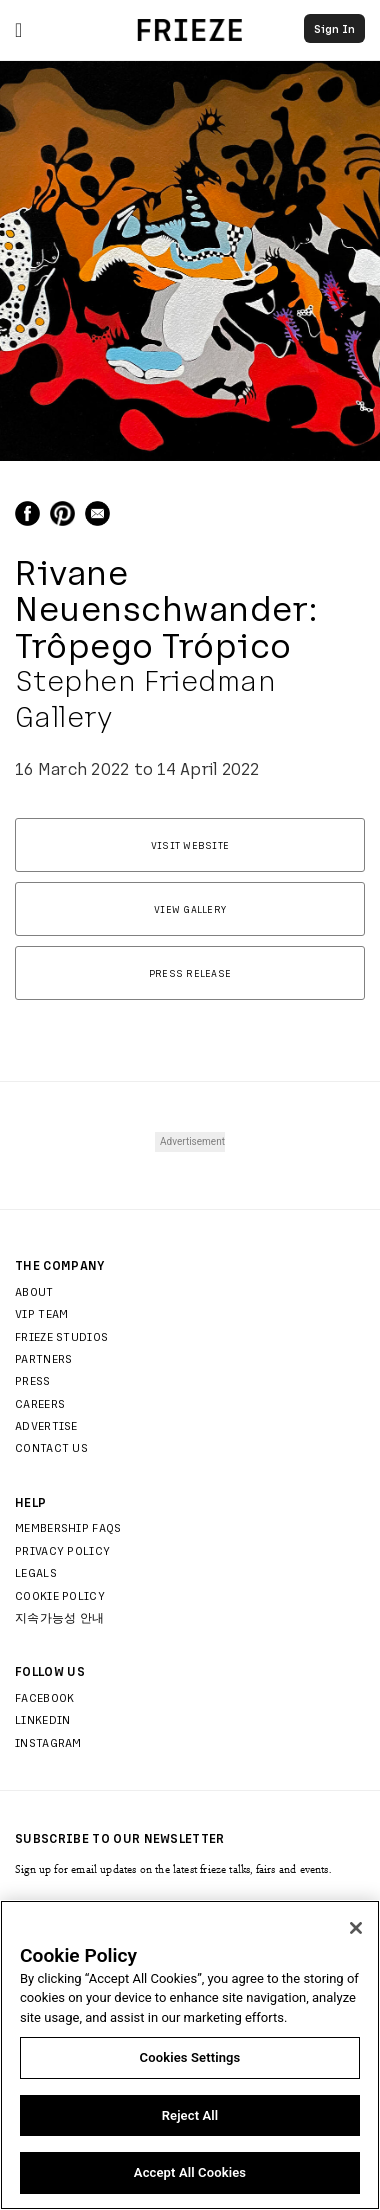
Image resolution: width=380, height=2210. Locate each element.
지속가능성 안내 (59, 1617)
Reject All (190, 2115)
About (34, 1291)
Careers (40, 1403)
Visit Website (190, 845)
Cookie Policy (60, 1595)
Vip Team (41, 1313)
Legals (36, 1572)
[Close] (356, 1928)
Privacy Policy (62, 1550)
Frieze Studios (61, 1336)
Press (33, 1380)
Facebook (44, 1697)
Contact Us (51, 1447)
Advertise (46, 1425)
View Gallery (190, 909)
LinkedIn (42, 1719)
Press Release (190, 973)
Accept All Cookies (190, 2172)
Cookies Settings (190, 2057)
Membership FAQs (68, 1527)
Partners (43, 1358)
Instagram (48, 1742)
